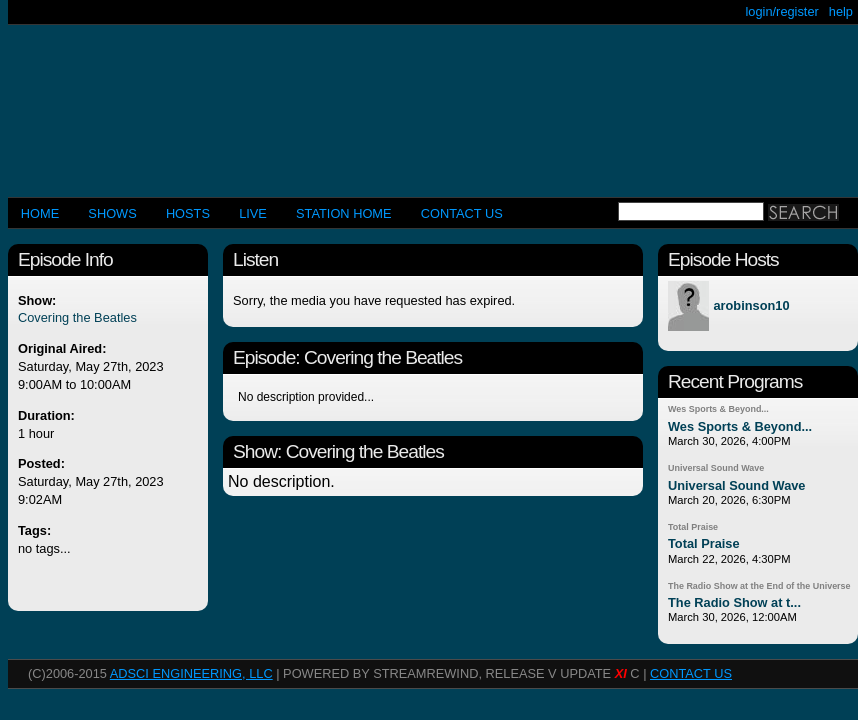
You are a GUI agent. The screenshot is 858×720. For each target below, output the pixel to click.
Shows (112, 213)
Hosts (188, 213)
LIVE (253, 213)
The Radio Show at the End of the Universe (759, 586)
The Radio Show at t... (734, 602)
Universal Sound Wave (716, 468)
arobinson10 (751, 306)
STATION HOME (344, 213)
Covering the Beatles (77, 317)
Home (40, 213)
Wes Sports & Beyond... (718, 409)
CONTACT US (462, 213)
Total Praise (693, 527)
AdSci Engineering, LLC (191, 673)
